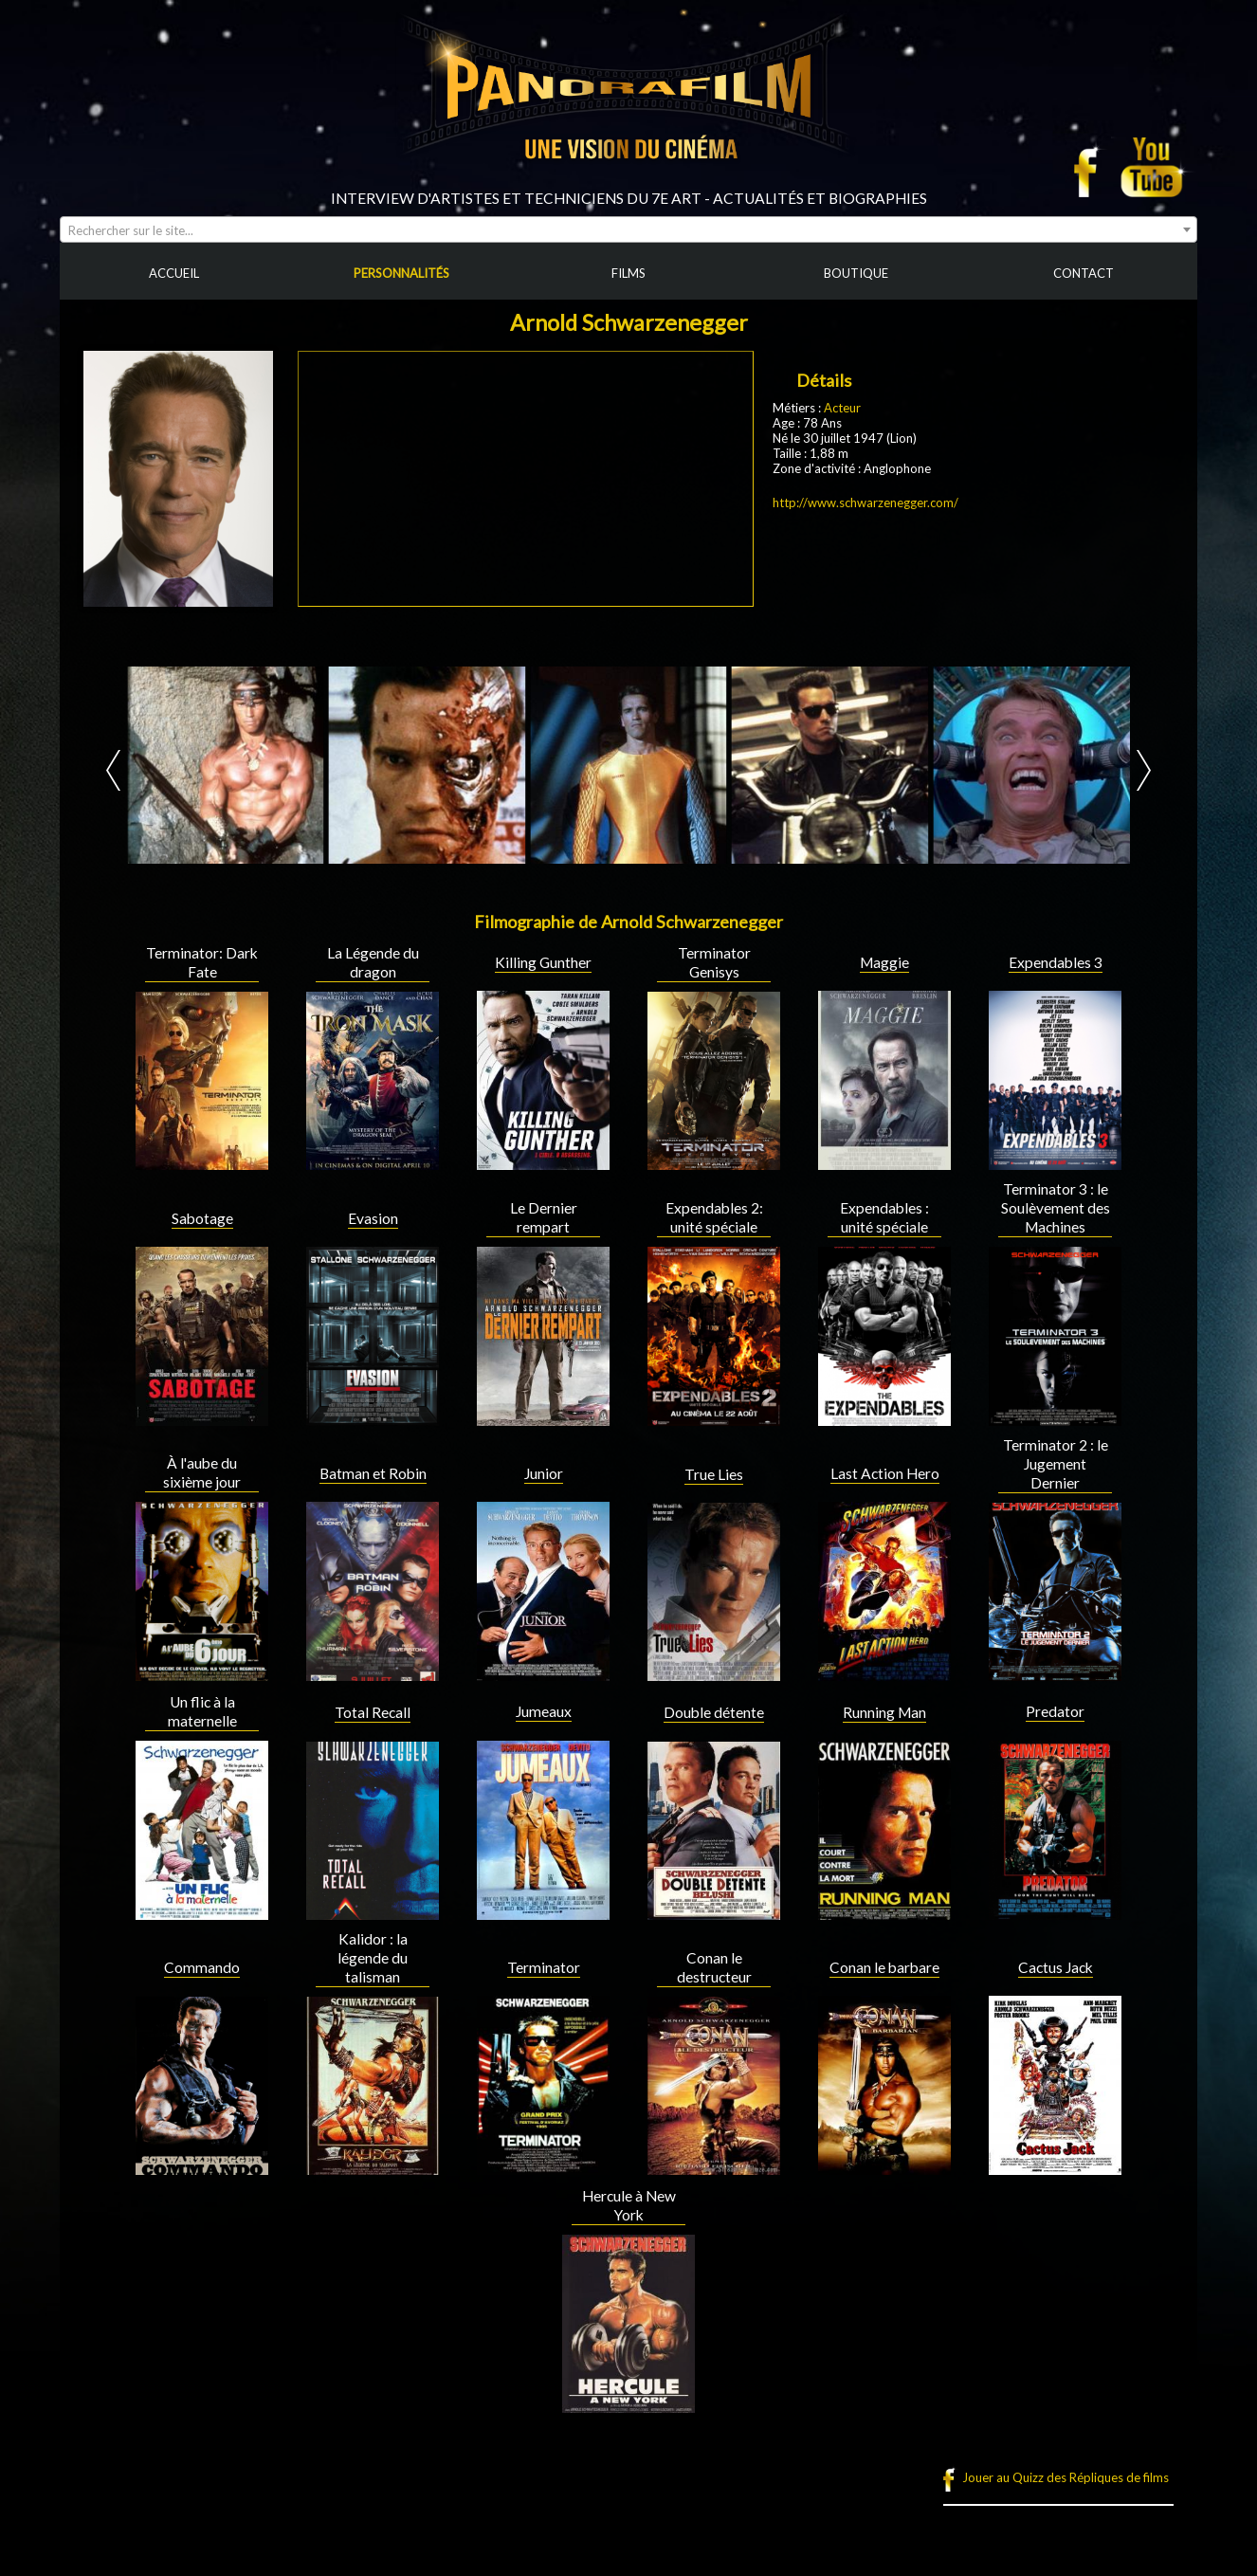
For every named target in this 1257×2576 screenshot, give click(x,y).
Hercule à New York (629, 2205)
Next (1144, 770)
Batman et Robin (373, 1473)
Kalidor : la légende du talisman (372, 1957)
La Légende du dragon (373, 962)
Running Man (884, 1712)
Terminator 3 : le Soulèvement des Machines (1055, 1207)
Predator (1055, 1711)
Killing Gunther (543, 962)
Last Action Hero (884, 1473)
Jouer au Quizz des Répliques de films (1065, 2477)
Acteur (842, 407)
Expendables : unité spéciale (884, 1217)
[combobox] (628, 229)
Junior (543, 1473)
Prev (113, 770)
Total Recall (372, 1712)
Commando (202, 1967)
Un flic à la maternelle (202, 1711)
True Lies (713, 1474)
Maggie (884, 962)
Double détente (714, 1712)
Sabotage (202, 1218)
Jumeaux (544, 1711)
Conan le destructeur (714, 1967)
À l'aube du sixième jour (202, 1472)
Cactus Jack (1055, 1967)
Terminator (543, 1967)
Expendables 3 (1055, 962)
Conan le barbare (884, 1967)
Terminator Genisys (714, 962)
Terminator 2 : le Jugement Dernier (1055, 1463)
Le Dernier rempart (543, 1217)
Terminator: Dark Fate (202, 962)
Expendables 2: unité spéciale (714, 1217)
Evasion (373, 1218)
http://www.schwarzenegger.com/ (865, 502)
